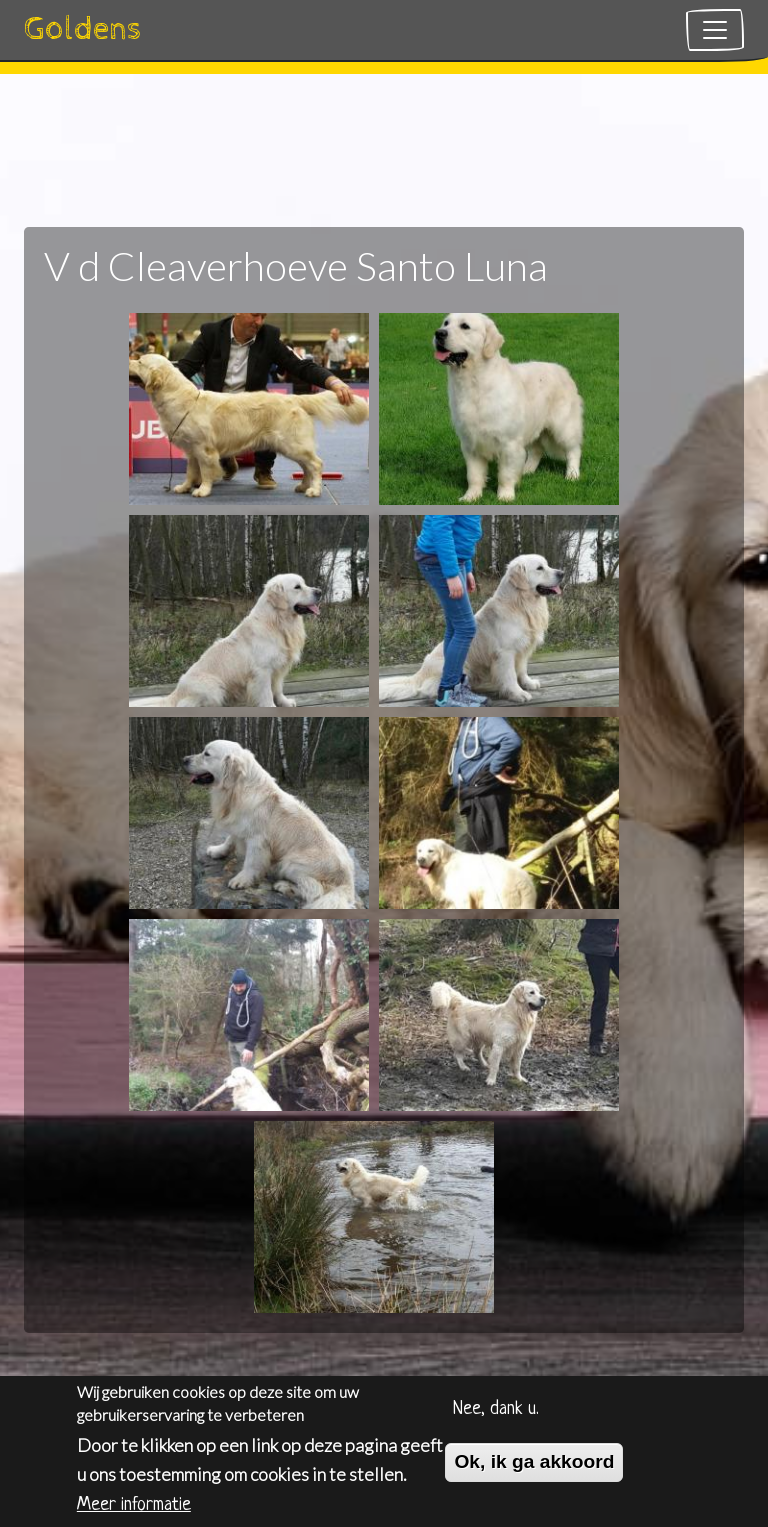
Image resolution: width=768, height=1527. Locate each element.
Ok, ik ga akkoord (534, 1467)
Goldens (83, 29)
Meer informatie (134, 1510)
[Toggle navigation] (715, 30)
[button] (249, 406)
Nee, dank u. (496, 1415)
